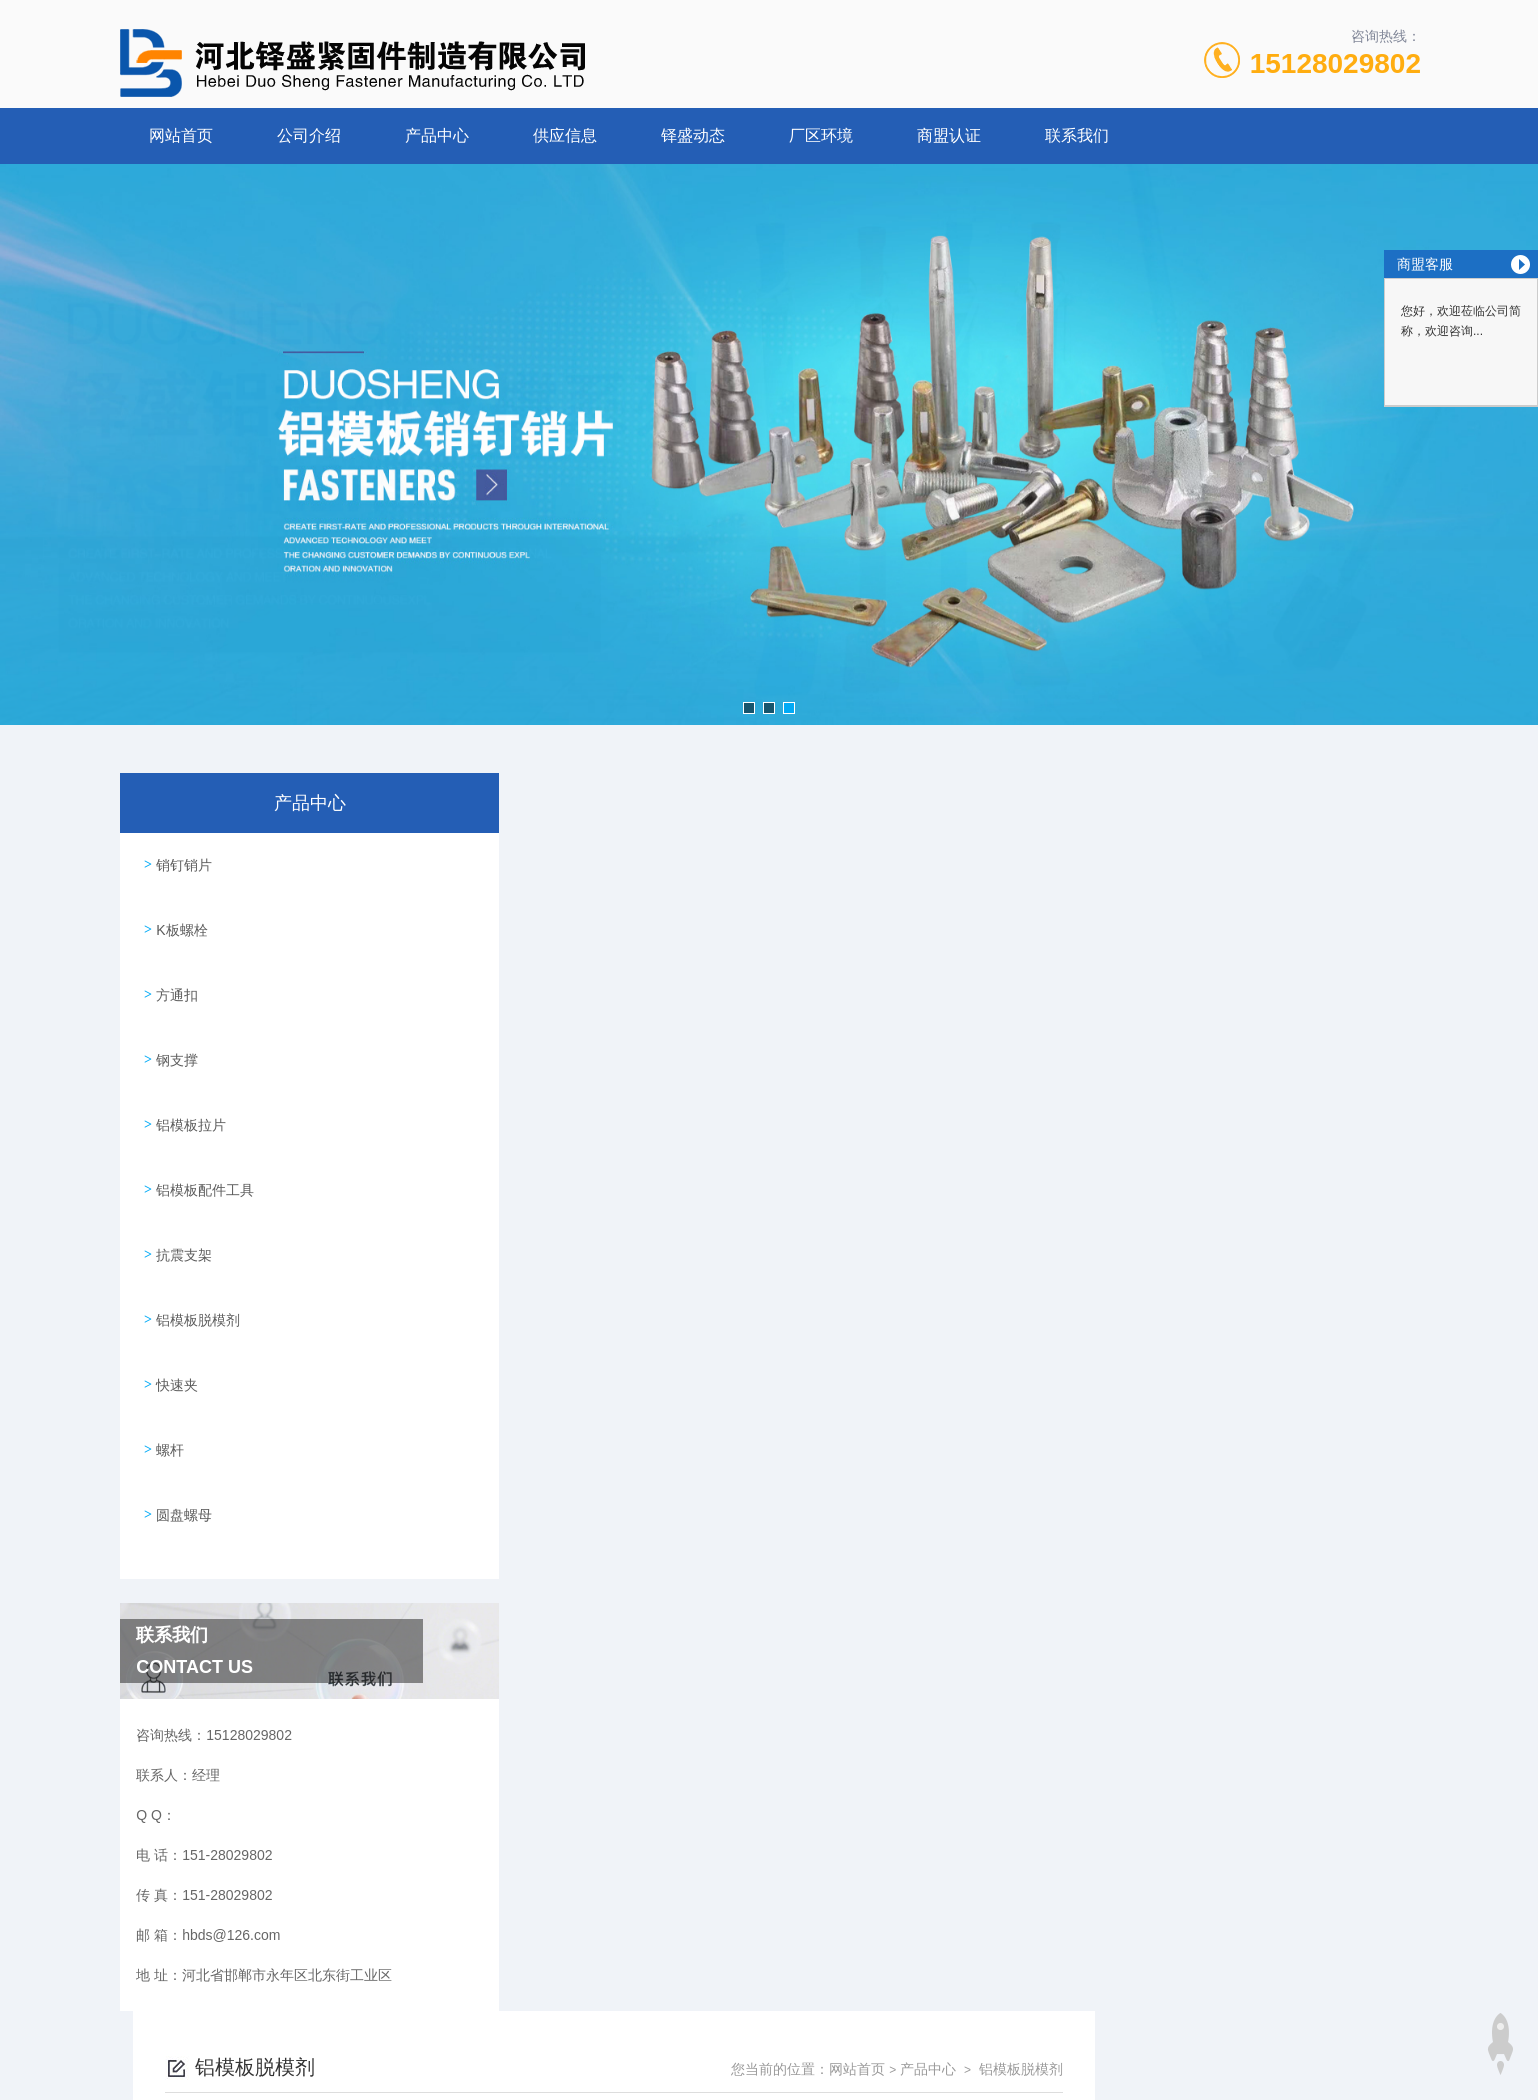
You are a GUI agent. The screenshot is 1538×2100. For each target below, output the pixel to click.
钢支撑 (174, 1032)
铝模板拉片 (188, 1089)
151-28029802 (654, 2004)
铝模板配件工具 (202, 1146)
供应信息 (565, 135)
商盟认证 (949, 135)
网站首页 (181, 135)
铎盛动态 (693, 135)
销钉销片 (181, 861)
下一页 (998, 1540)
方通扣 (174, 975)
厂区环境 (821, 135)
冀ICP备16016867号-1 (916, 2036)
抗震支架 (181, 1203)
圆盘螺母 (181, 1431)
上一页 (882, 1540)
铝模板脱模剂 (195, 1260)
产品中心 (437, 135)
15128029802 (1335, 63)
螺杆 (167, 1374)
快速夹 (174, 1317)
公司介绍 (309, 135)
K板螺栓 (178, 918)
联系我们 (1077, 135)
